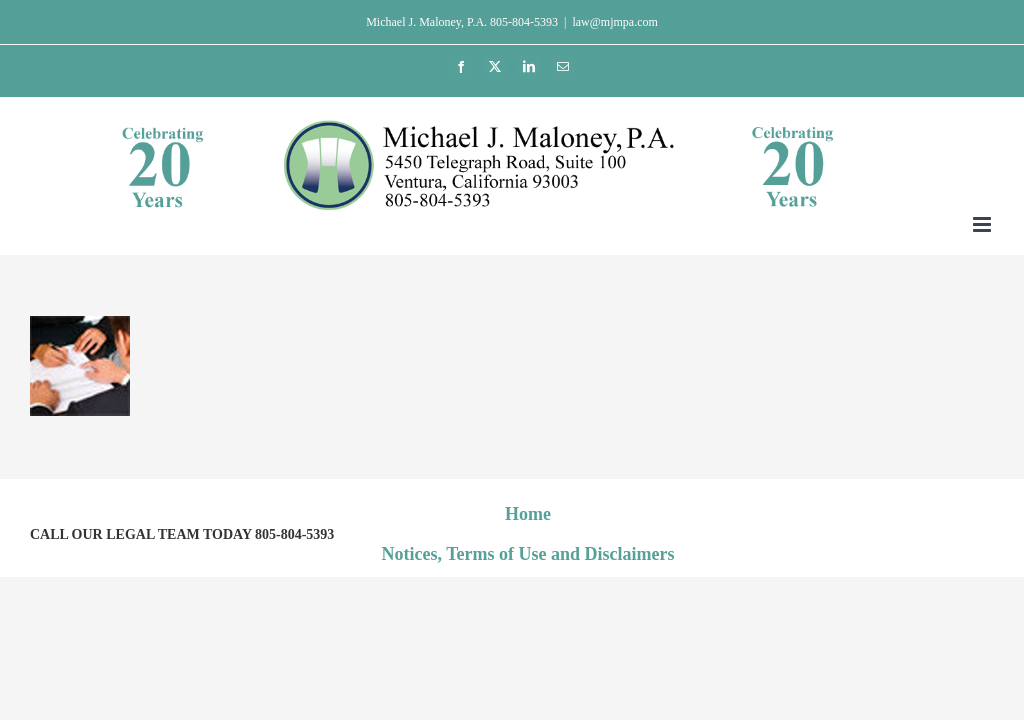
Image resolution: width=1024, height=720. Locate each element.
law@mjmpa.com (614, 22)
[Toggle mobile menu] (983, 224)
